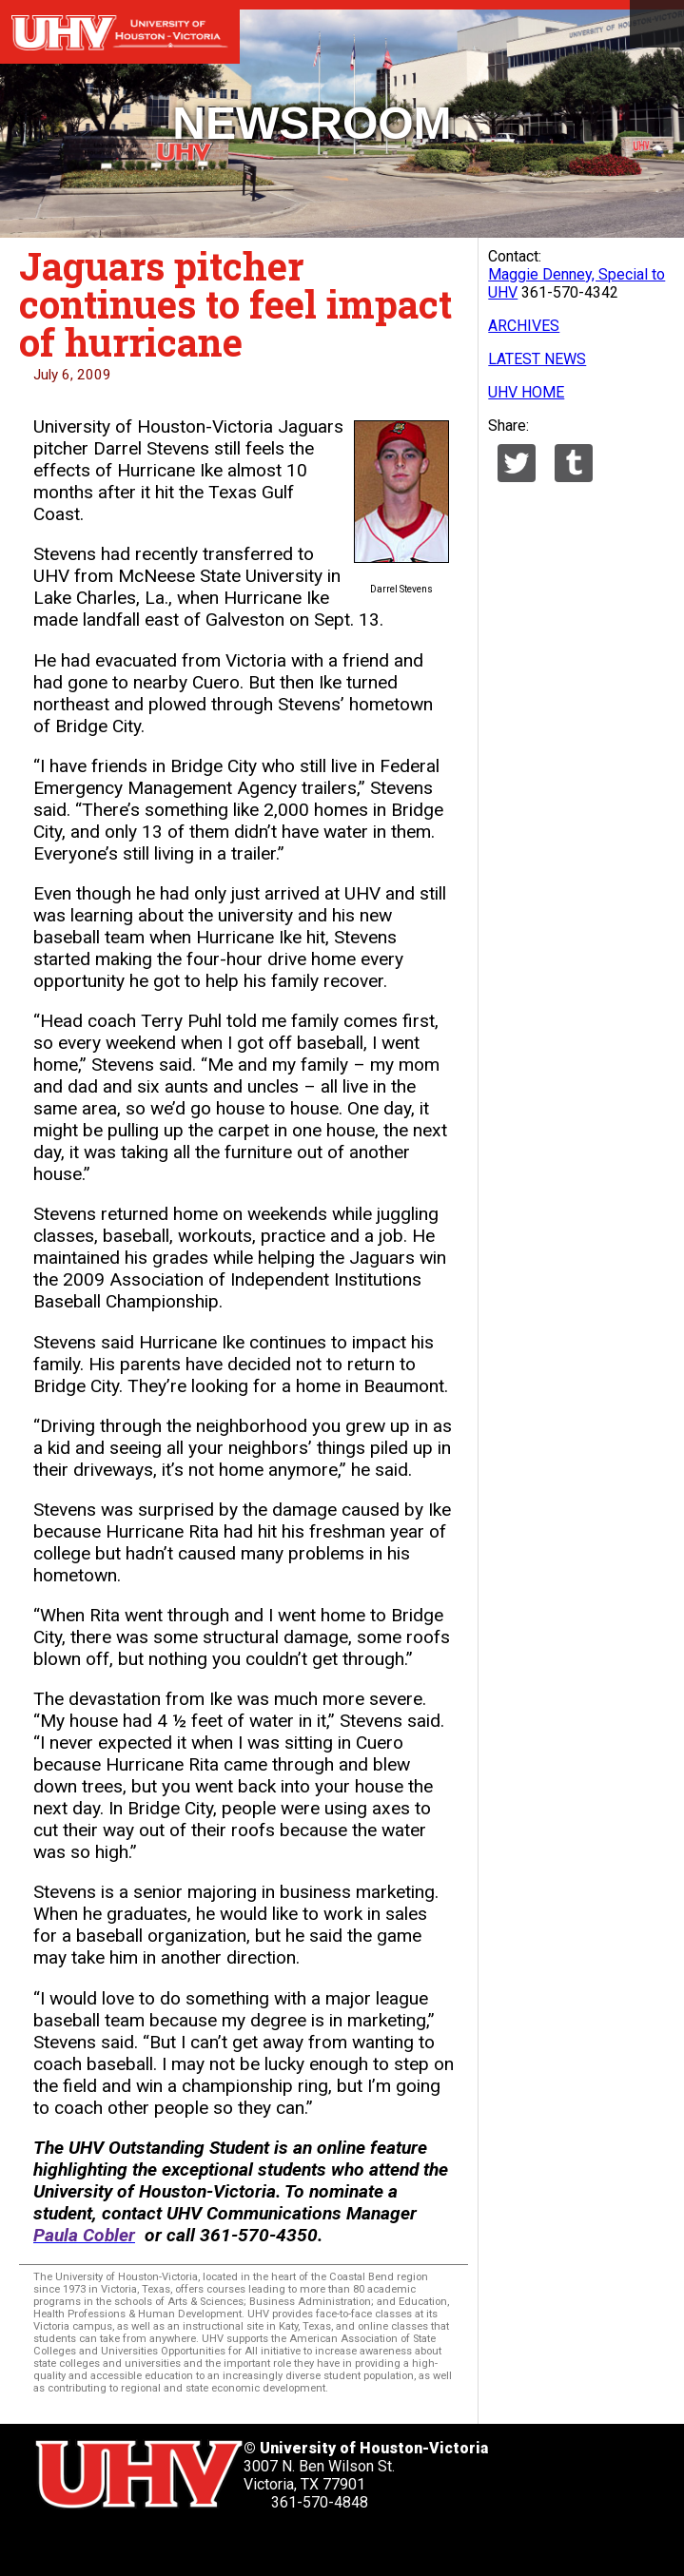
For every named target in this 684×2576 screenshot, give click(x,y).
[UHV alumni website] (294, 2544)
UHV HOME (526, 392)
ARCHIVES (523, 326)
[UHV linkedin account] (151, 2544)
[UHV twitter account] (56, 2544)
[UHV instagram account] (246, 2544)
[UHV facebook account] (103, 2544)
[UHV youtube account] (199, 2544)
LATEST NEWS (537, 359)
